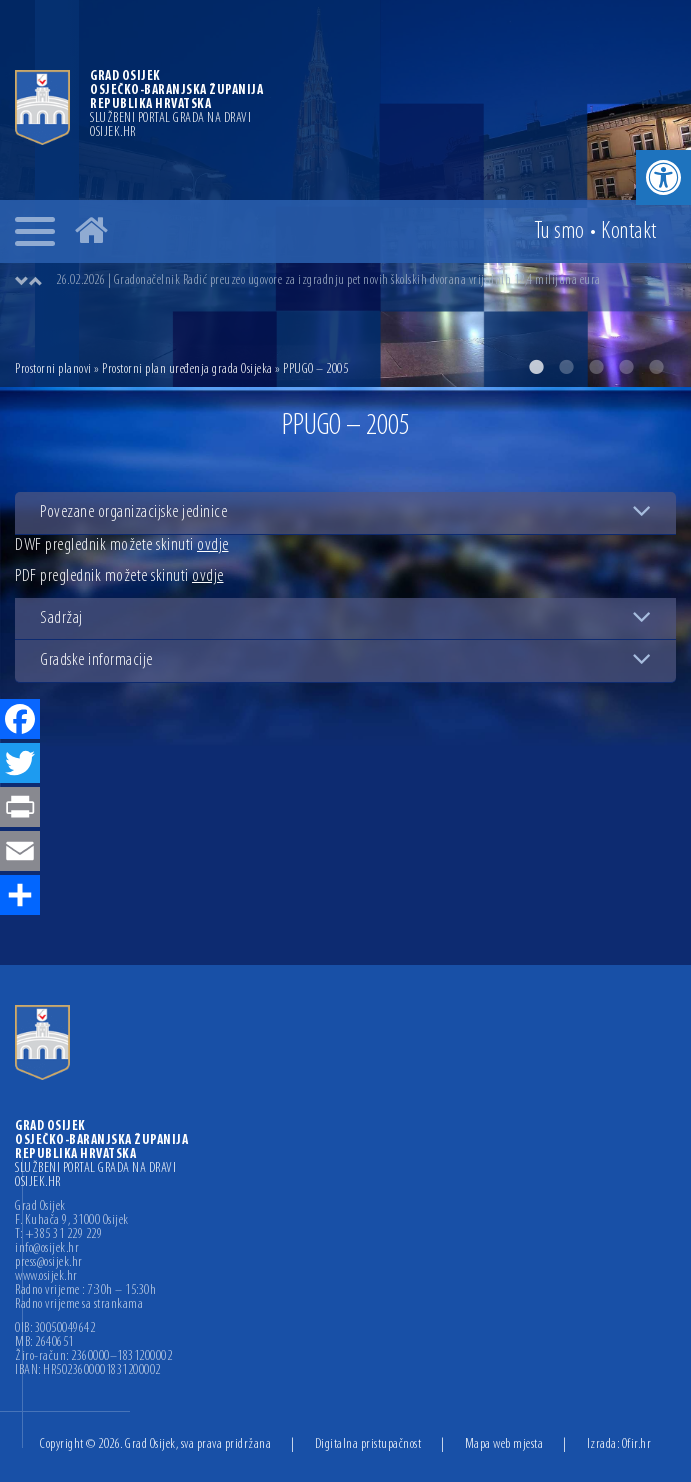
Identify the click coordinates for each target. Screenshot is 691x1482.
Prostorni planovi (53, 369)
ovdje (213, 545)
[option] (345, 193)
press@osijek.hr (49, 1263)
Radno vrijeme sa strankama (79, 1305)
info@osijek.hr (47, 1249)
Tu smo (559, 232)
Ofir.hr (637, 1444)
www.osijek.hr (46, 1277)
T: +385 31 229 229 (58, 1235)
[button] (663, 177)
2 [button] (566, 367)
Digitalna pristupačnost (368, 1444)
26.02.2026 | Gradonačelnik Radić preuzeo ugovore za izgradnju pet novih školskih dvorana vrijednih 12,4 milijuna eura (328, 280)
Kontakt (629, 232)
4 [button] (626, 367)
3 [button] (596, 367)
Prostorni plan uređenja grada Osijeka (187, 369)
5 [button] (656, 367)
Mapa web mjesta (504, 1444)
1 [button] (536, 367)
